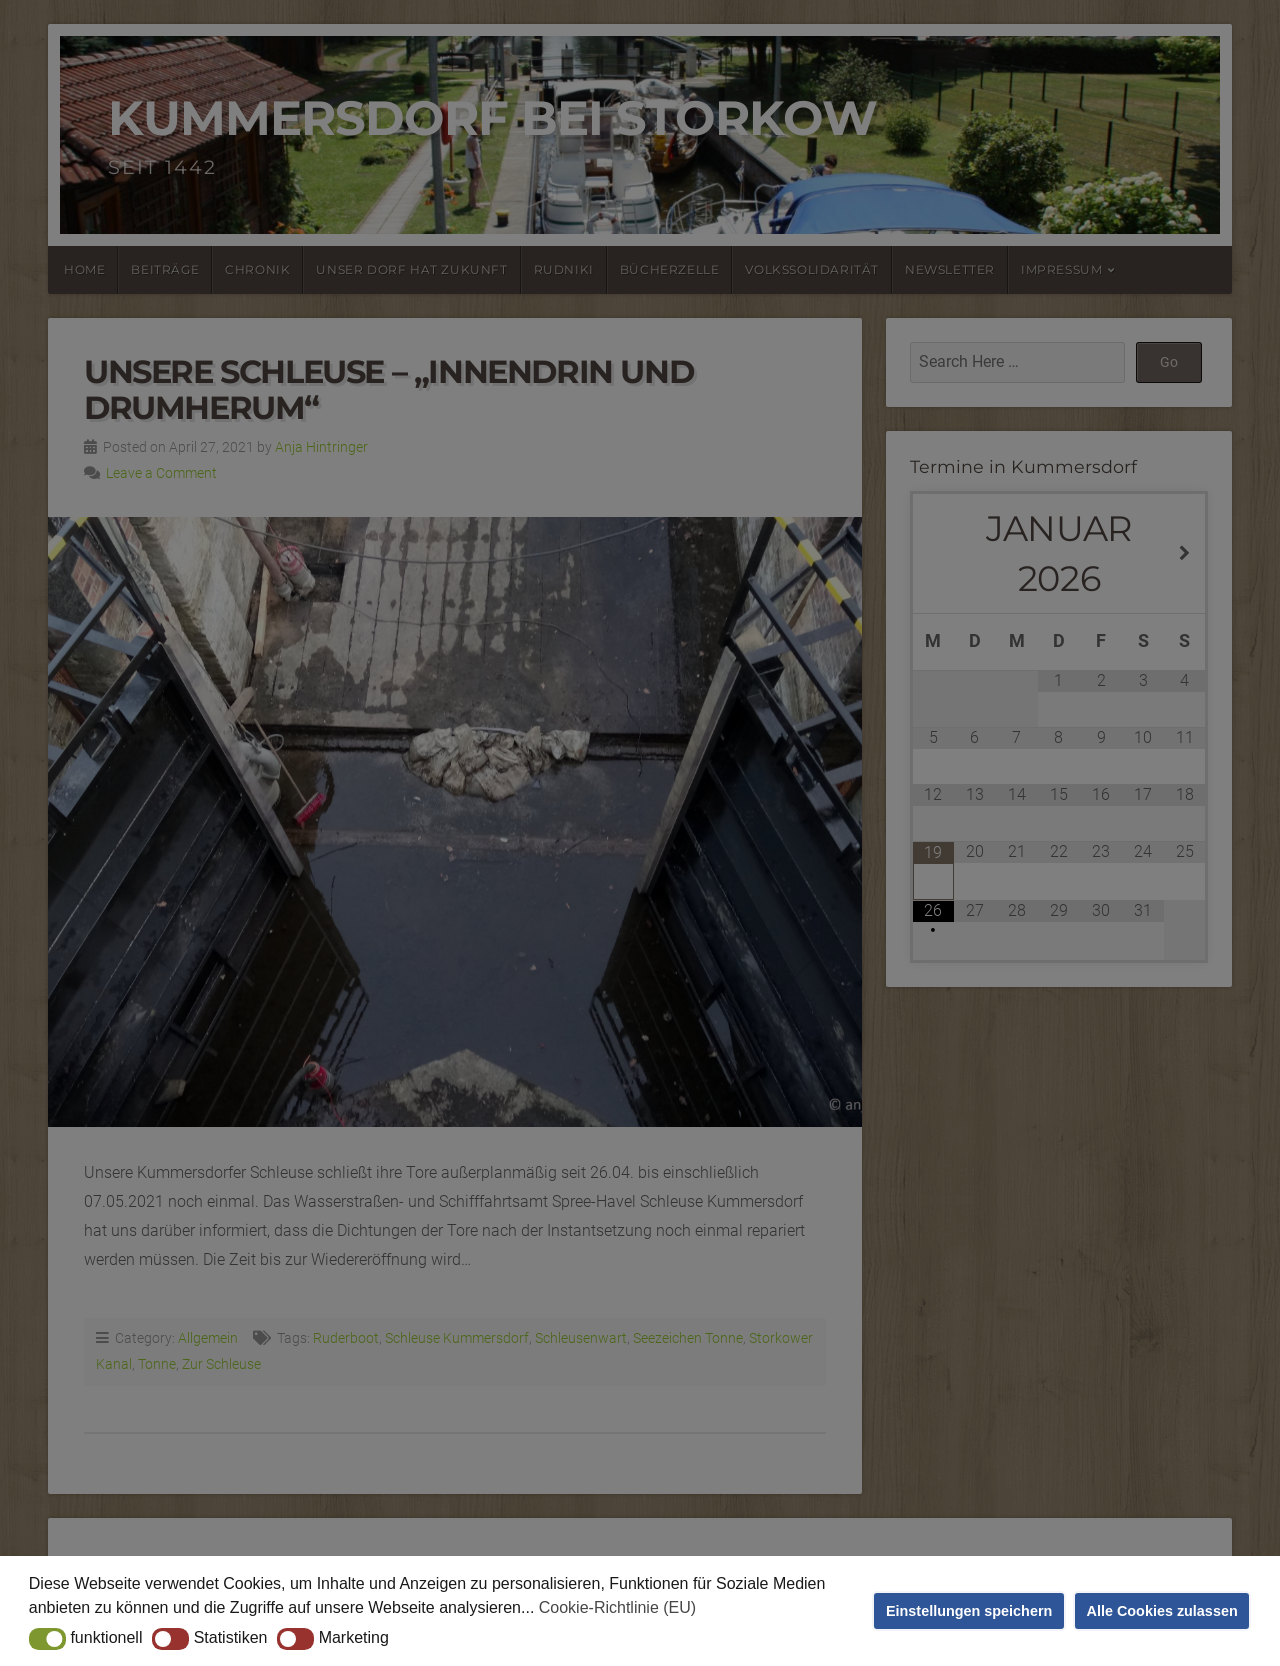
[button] (47, 1639)
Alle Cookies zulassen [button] (1162, 1611)
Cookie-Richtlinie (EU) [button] (617, 1607)
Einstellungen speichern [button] (969, 1611)
